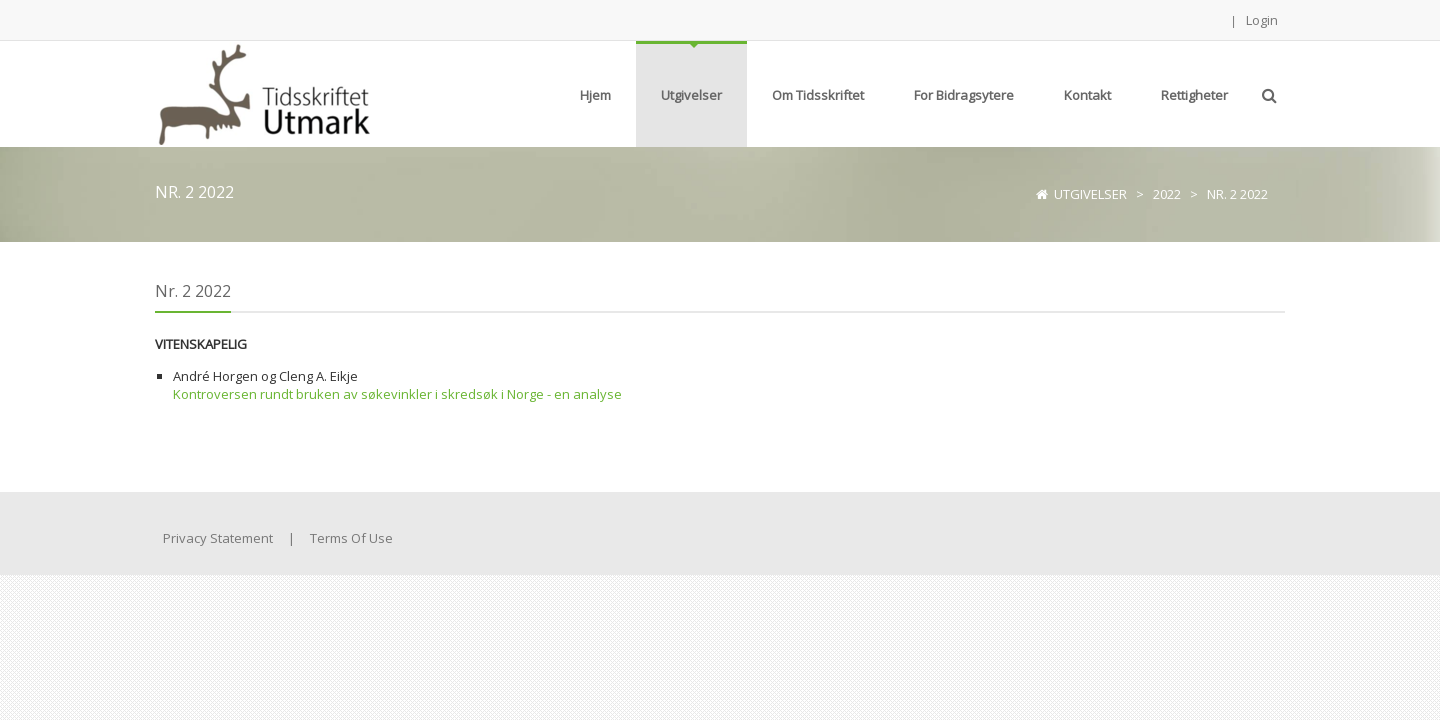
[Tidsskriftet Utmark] (262, 92)
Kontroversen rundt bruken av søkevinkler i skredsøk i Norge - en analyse (397, 394)
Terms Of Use (351, 538)
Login (1262, 20)
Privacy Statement (218, 538)
